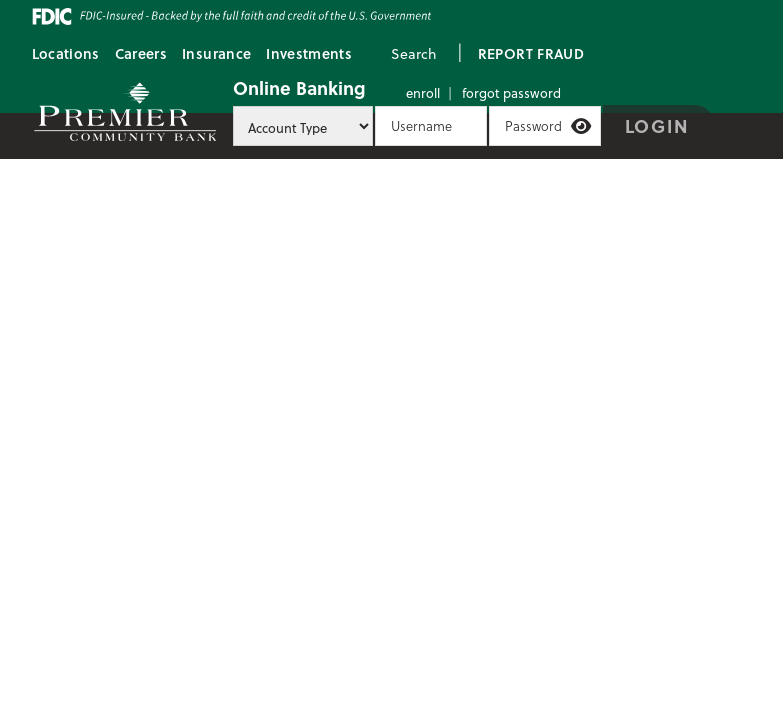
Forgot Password (511, 92)
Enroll (423, 92)
